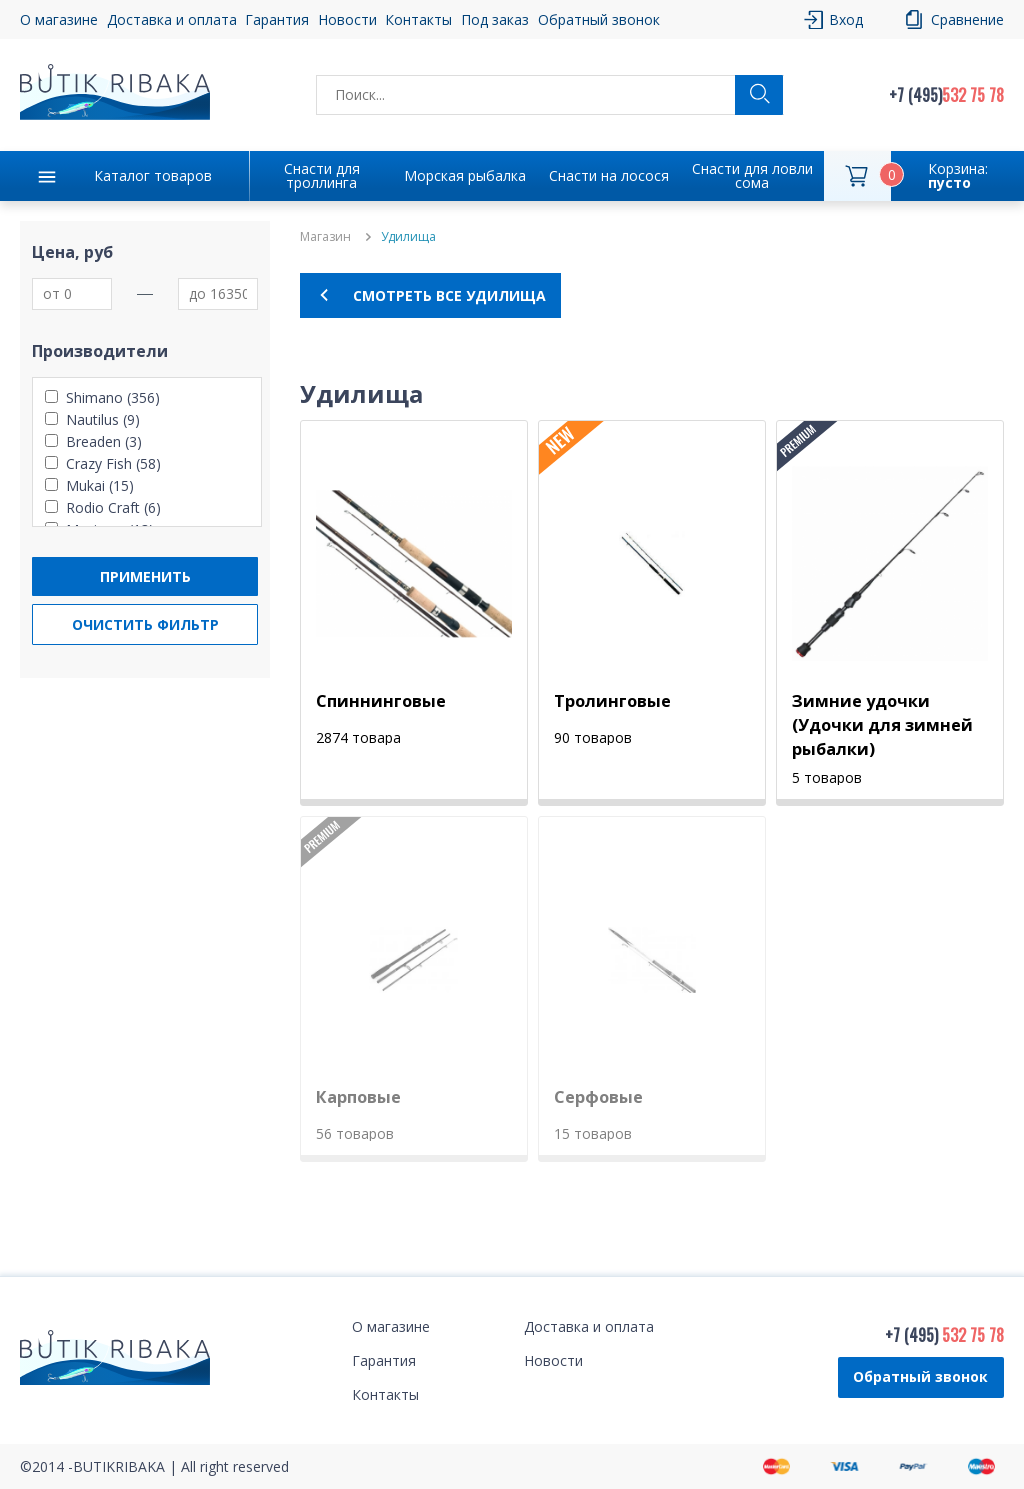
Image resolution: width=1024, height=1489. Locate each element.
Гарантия (277, 19)
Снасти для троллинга (322, 175)
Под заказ (495, 19)
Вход (846, 19)
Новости (347, 19)
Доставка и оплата (172, 19)
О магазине (59, 19)
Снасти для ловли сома (752, 175)
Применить (145, 576)
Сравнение (967, 19)
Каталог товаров (153, 175)
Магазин (325, 237)
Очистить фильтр (145, 624)
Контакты (418, 19)
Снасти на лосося (609, 175)
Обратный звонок (599, 19)
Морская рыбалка (465, 175)
